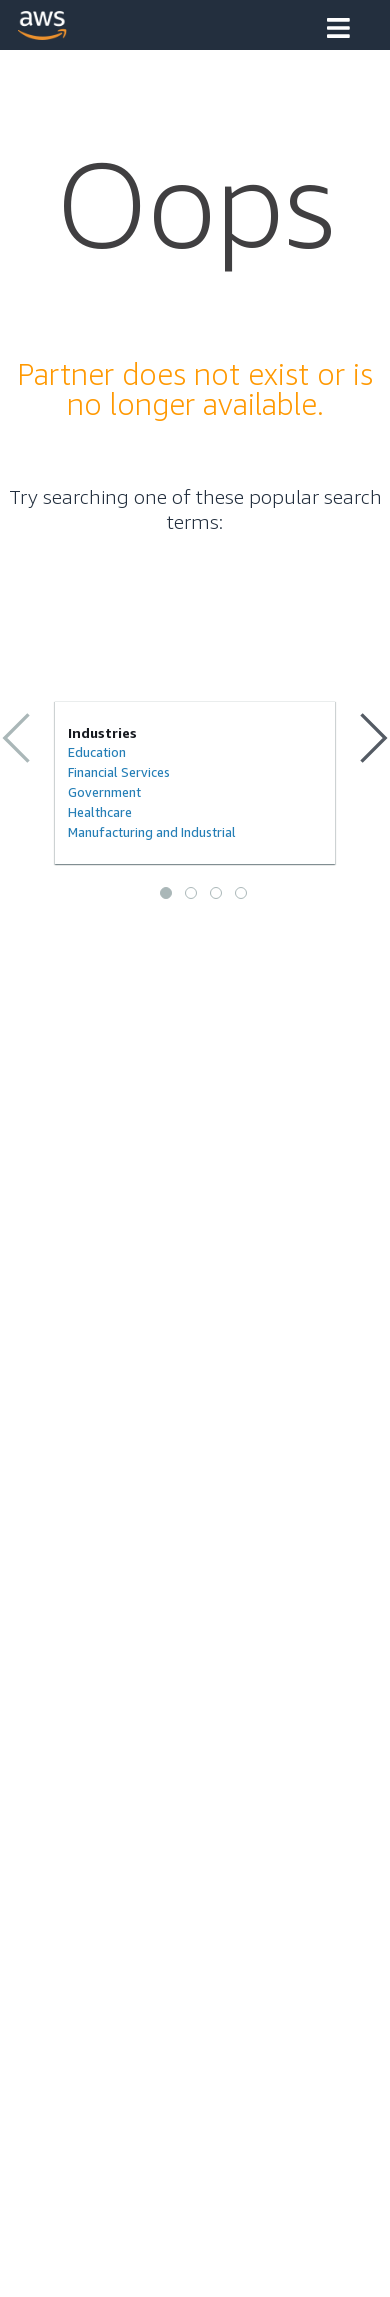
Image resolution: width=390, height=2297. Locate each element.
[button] (338, 30)
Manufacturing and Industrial (152, 832)
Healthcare (100, 812)
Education (97, 752)
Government (104, 792)
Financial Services (119, 772)
